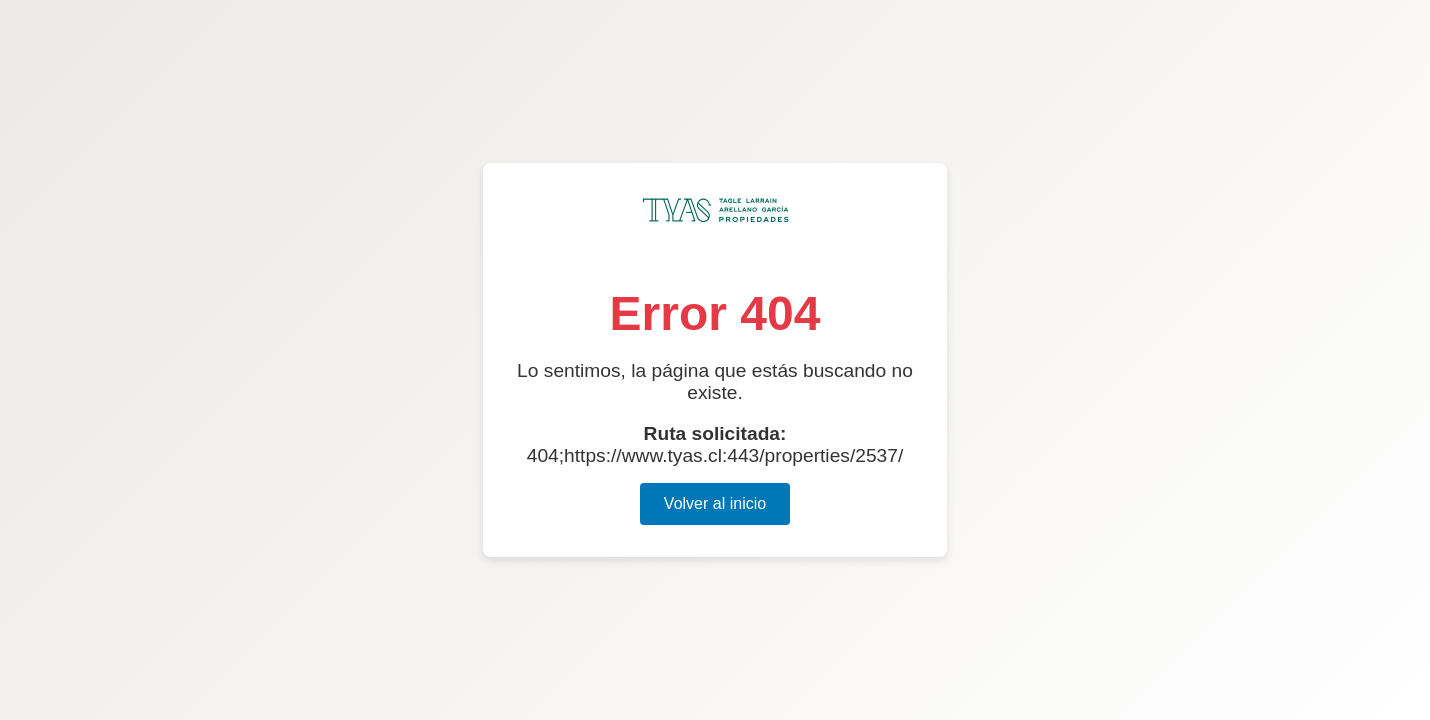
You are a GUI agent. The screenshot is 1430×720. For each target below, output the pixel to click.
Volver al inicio (715, 503)
